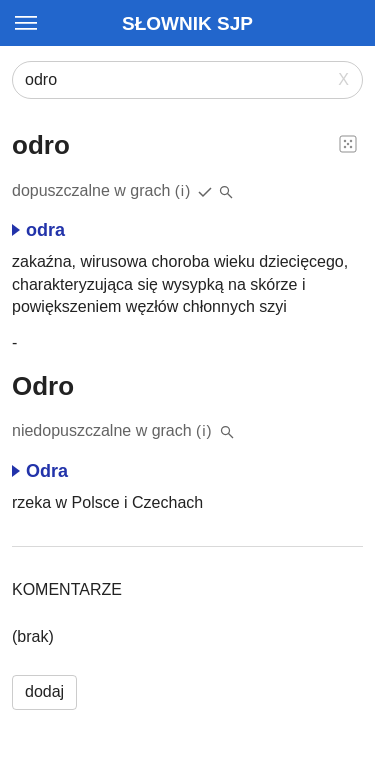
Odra (40, 471)
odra (38, 230)
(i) (183, 190)
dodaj (44, 691)
